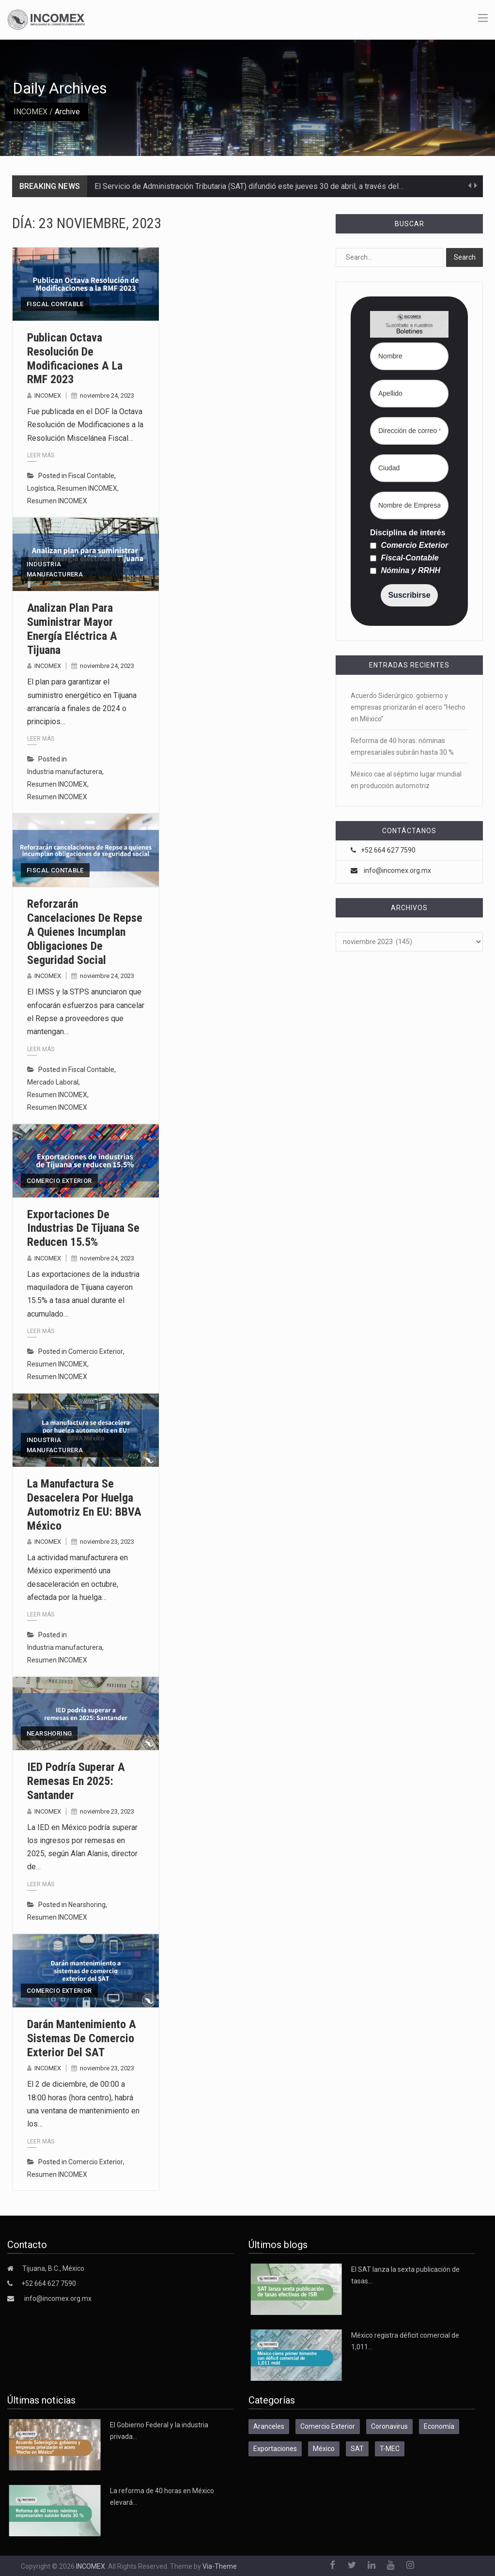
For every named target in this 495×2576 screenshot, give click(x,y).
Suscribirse (409, 595)
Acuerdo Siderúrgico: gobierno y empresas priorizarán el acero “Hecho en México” (408, 707)
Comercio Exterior (59, 1180)
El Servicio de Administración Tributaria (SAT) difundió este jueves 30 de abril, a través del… (248, 186)
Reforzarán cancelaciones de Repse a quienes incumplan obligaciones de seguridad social (84, 931)
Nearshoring (49, 1733)
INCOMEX (30, 111)
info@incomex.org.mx (397, 870)
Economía (439, 2426)
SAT (357, 2448)
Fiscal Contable (55, 304)
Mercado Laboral (52, 1082)
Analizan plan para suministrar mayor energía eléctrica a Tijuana (72, 628)
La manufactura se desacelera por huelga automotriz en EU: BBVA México (84, 1504)
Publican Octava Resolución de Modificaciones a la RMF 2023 (75, 358)
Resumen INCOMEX (87, 488)
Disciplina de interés (408, 533)
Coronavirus (389, 2426)
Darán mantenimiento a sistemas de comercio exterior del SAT (81, 2038)
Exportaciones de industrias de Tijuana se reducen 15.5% (83, 1228)
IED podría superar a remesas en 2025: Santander (76, 1781)
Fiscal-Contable (404, 558)
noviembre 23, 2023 (107, 1541)
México (324, 2448)
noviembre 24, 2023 (107, 395)
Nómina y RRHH (405, 570)
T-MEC (390, 2448)
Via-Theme (219, 2566)
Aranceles (268, 2426)
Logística (40, 488)
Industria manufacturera (55, 569)
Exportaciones (275, 2448)
